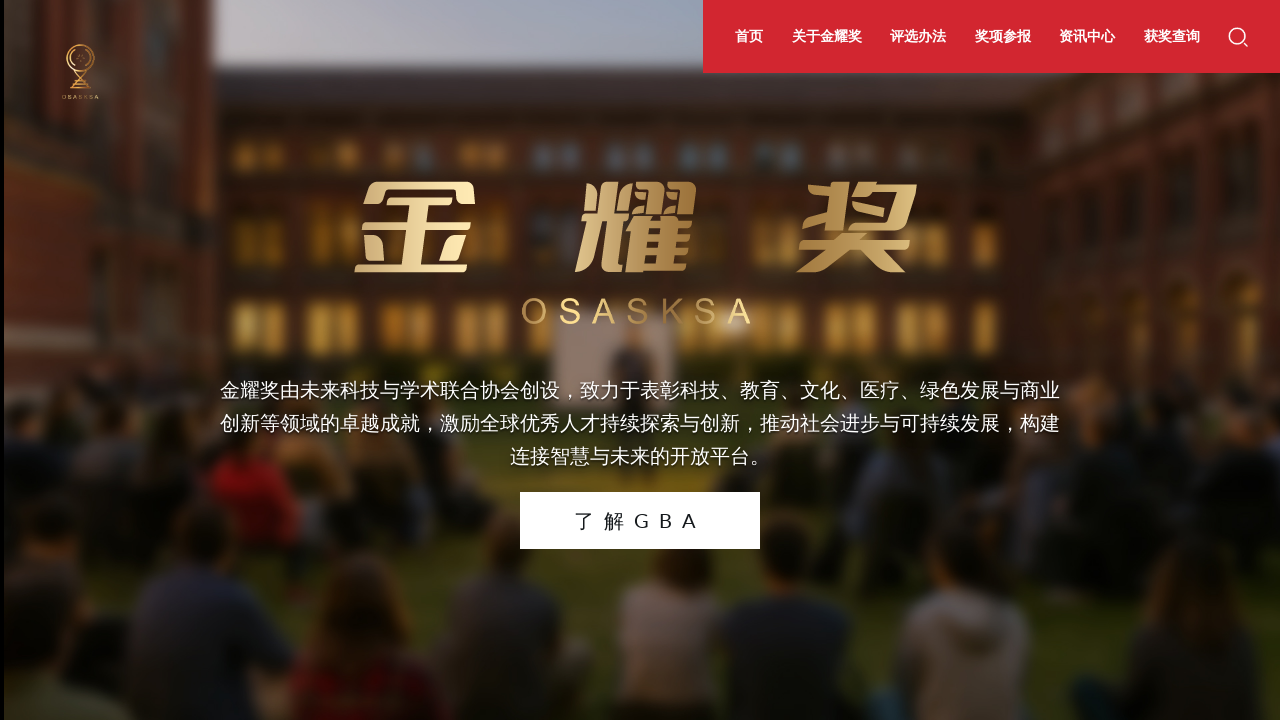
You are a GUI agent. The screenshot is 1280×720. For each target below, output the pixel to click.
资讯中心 (1087, 36)
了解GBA (640, 520)
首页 (749, 36)
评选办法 (918, 36)
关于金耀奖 (827, 36)
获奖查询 (1172, 36)
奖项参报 (1003, 36)
